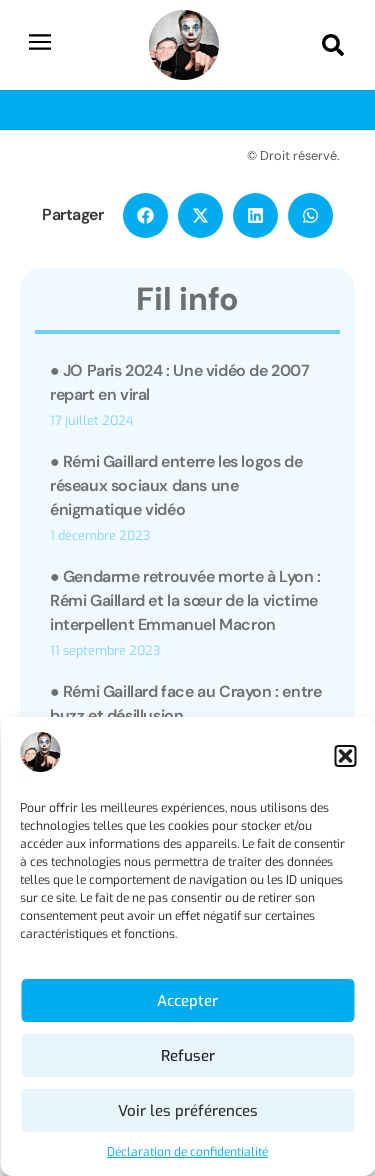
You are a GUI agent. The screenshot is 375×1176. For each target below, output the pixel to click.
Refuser (188, 1056)
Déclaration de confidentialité (187, 1152)
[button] (345, 756)
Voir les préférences (188, 1111)
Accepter (187, 1001)
